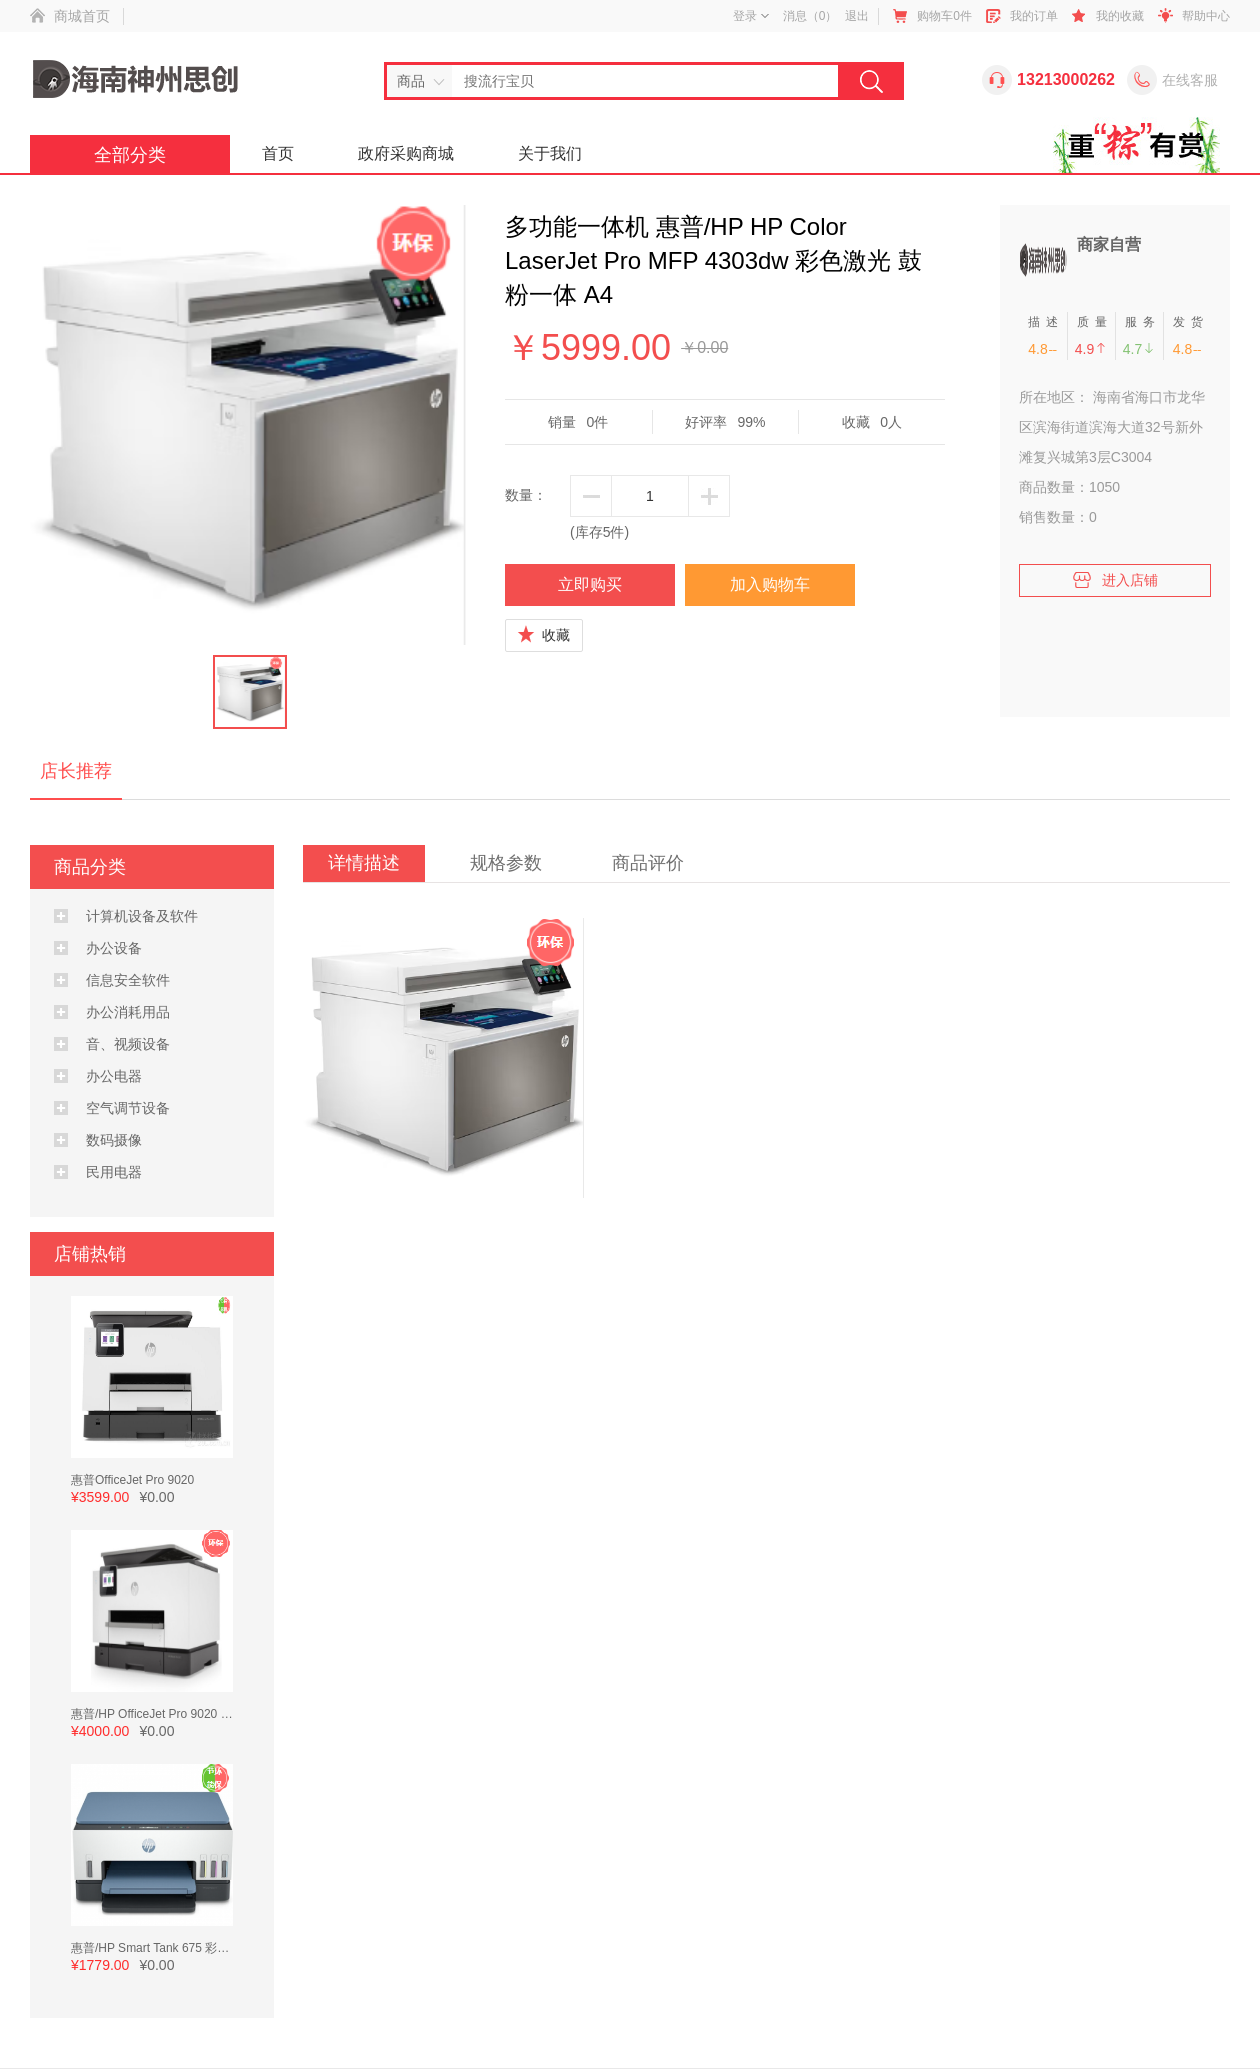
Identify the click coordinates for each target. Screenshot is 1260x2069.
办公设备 (114, 948)
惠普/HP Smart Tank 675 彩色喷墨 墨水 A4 (185, 1948)
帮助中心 (1206, 16)
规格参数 (506, 863)
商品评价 (648, 863)
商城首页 (82, 16)
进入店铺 (1115, 576)
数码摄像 (114, 1140)
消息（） (810, 16)
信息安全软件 (128, 980)
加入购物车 (770, 584)
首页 (278, 153)
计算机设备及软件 (142, 916)
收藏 (544, 634)
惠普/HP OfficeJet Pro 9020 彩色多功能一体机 (194, 1714)
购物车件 (944, 16)
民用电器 (114, 1172)
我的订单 (1034, 16)
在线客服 (1190, 80)
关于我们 (550, 153)
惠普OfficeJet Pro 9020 (132, 1480)
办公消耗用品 (128, 1012)
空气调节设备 (128, 1108)
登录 (751, 16)
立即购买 (590, 584)
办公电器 (114, 1076)
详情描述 (364, 863)
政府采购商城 (406, 153)
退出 (857, 16)
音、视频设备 (128, 1044)
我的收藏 (1120, 16)
